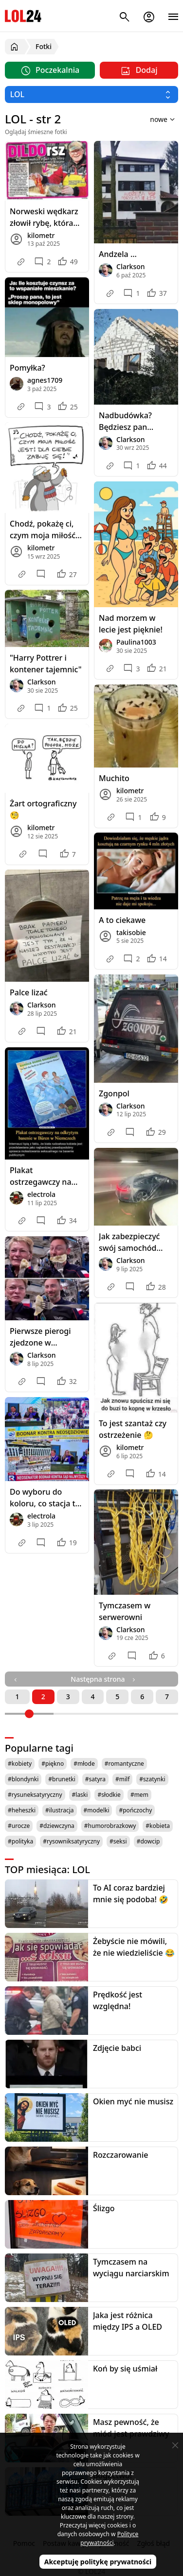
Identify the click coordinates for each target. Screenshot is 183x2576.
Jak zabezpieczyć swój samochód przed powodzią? (130, 1242)
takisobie (131, 932)
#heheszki (22, 1810)
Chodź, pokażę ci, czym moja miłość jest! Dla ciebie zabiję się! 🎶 (42, 529)
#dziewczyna (56, 1826)
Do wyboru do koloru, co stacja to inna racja (45, 1497)
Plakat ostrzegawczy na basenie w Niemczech (41, 1176)
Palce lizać (29, 992)
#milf (122, 1779)
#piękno (52, 1763)
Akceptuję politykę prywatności (98, 2561)
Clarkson (130, 266)
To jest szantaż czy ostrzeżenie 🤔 (132, 1429)
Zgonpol (114, 1093)
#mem (139, 1795)
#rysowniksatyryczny (71, 1841)
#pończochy (135, 1810)
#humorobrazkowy (110, 1826)
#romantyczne (124, 1763)
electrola (41, 1194)
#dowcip (148, 1841)
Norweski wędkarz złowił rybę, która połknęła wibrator (44, 217)
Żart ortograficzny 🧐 (43, 809)
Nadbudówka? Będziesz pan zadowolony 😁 (127, 421)
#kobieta (158, 1826)
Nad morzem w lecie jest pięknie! (131, 624)
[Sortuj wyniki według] (149, 119)
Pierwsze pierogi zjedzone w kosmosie (40, 1337)
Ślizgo (104, 2208)
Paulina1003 (136, 642)
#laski (80, 1795)
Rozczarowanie (120, 2155)
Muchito (114, 778)
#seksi (118, 1841)
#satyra (95, 1779)
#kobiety (20, 1763)
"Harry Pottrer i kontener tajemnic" (46, 663)
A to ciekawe (122, 920)
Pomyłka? (27, 367)
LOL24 (23, 16)
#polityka (20, 1841)
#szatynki (152, 1779)
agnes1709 (44, 380)
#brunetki (61, 1779)
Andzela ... (118, 254)
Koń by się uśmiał (125, 2368)
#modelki (97, 1810)
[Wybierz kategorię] (91, 94)
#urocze (19, 1826)
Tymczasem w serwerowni (124, 1611)
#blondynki (23, 1779)
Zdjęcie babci (117, 2048)
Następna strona (104, 1679)
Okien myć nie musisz (133, 2101)
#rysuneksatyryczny (35, 1795)
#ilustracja (59, 1810)
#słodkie (109, 1795)
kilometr (41, 235)
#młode (83, 1763)
